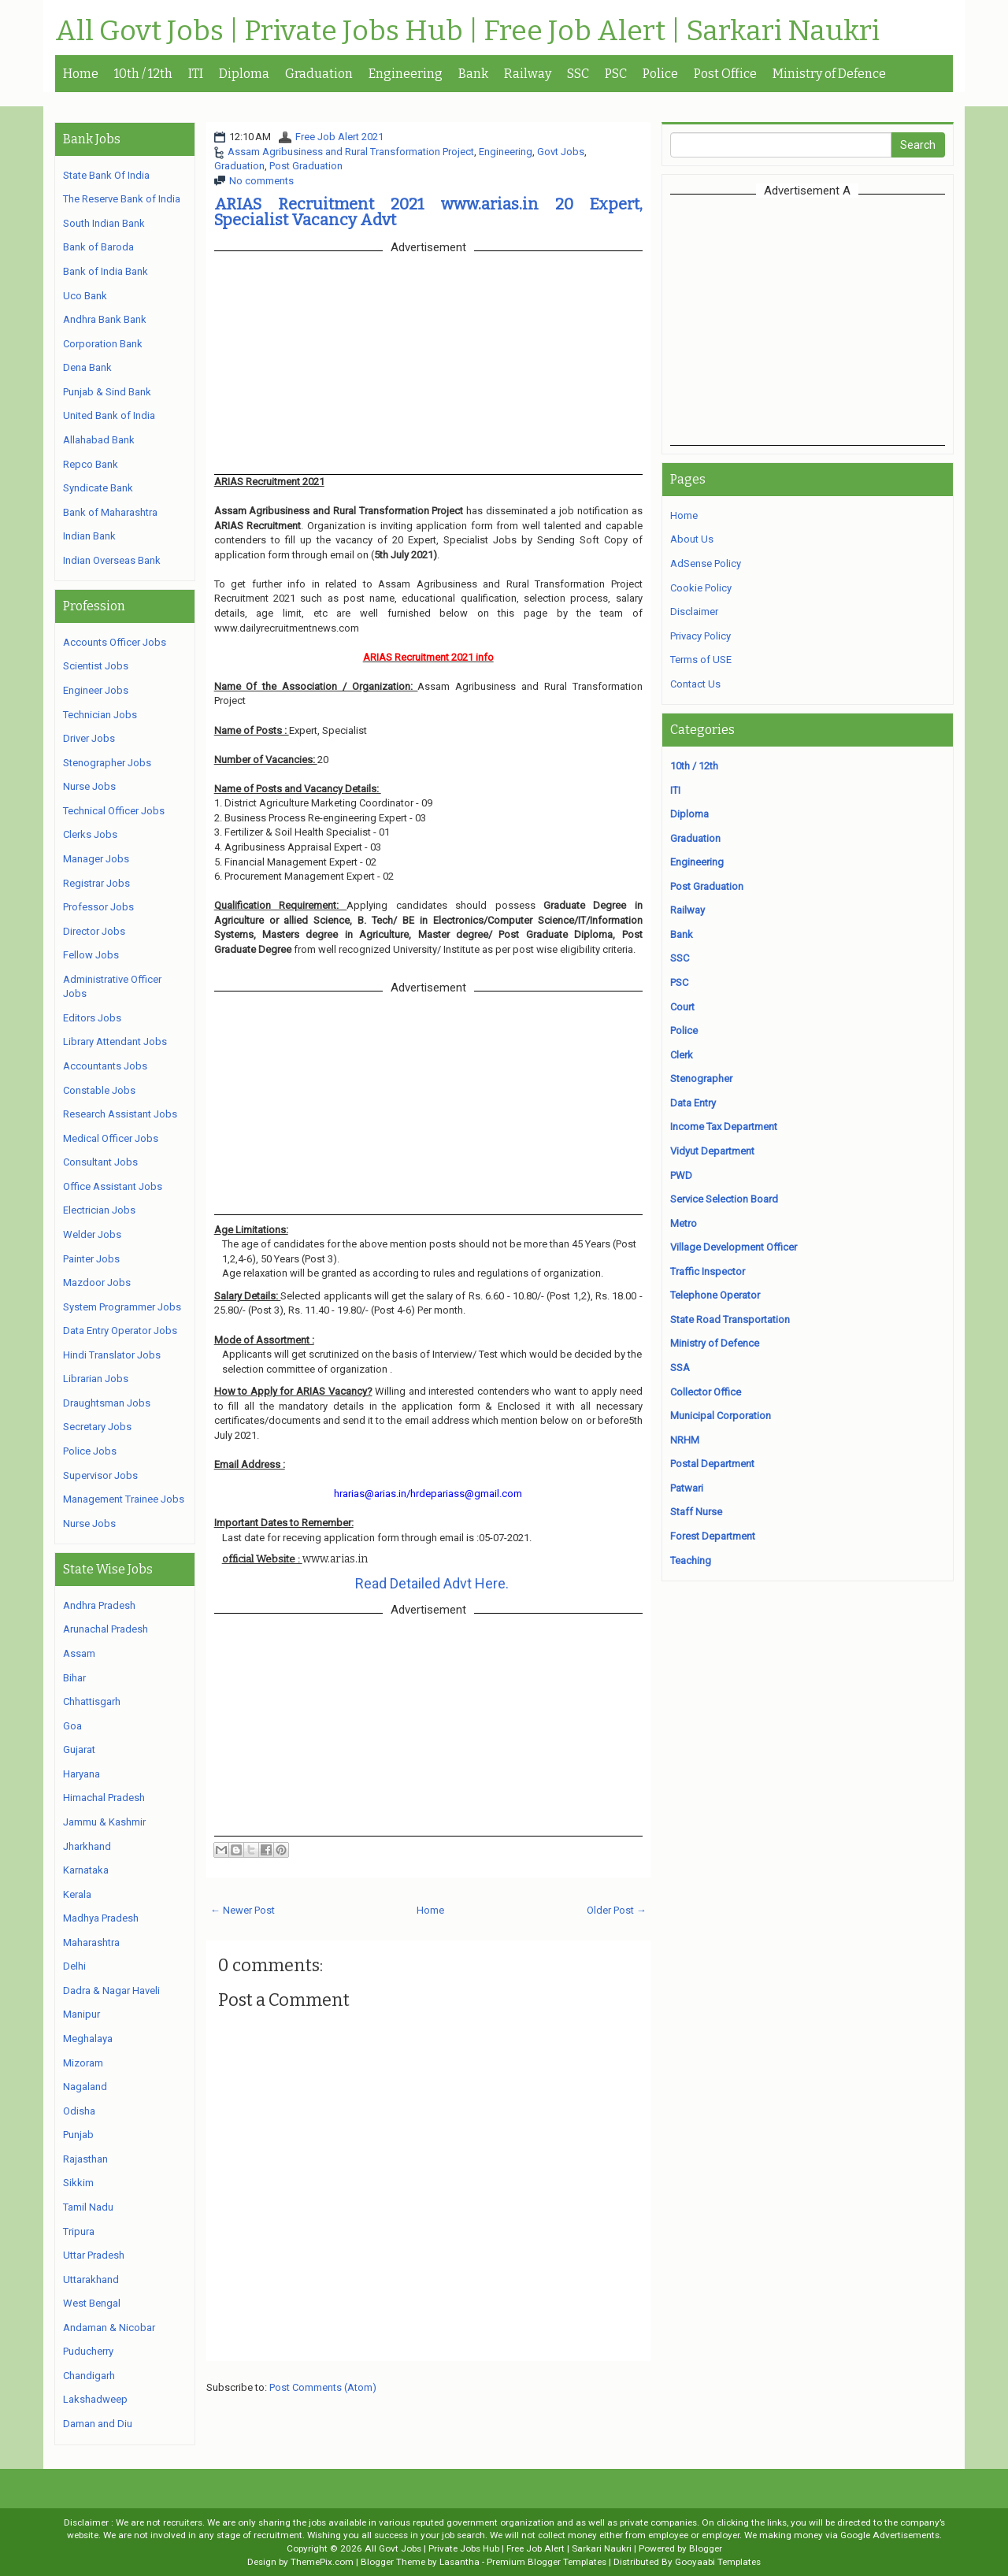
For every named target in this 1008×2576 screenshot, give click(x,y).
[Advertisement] (807, 319)
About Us (691, 539)
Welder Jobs (92, 1234)
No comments (261, 181)
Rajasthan (85, 2159)
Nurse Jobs (89, 786)
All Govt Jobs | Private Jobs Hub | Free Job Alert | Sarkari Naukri (467, 31)
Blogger (705, 2548)
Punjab (78, 2134)
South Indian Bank (104, 223)
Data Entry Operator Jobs (120, 1330)
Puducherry (88, 2351)
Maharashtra (91, 1942)
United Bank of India (109, 415)
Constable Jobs (99, 1090)
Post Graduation (306, 166)
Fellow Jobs (91, 955)
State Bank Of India (106, 175)
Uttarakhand (91, 2279)
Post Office (725, 73)
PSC (616, 73)
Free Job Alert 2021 (339, 137)
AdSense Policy (705, 563)
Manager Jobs (96, 859)
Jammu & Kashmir (104, 1822)
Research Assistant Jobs (120, 1114)
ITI (195, 73)
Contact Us (695, 684)
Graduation (319, 73)
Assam (79, 1653)
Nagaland (85, 2086)
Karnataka (86, 1870)
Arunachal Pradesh (105, 1629)
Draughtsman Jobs (106, 1403)
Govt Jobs (560, 152)
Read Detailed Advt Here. (432, 1583)
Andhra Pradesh (99, 1605)
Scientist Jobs (95, 666)
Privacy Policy (700, 636)
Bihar (74, 1678)
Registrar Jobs (96, 883)
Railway (527, 73)
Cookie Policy (701, 588)
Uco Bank (85, 296)
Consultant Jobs (100, 1162)
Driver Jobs (89, 738)
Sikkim (78, 2183)
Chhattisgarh (91, 1701)
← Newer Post (242, 1910)
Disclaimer (694, 611)
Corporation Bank (103, 344)
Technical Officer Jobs (114, 811)
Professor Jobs (98, 907)
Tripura (78, 2231)
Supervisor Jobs (100, 1475)
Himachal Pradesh (104, 1797)
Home (80, 73)
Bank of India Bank (105, 271)
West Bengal (91, 2303)
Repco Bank (90, 464)
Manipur (81, 2014)
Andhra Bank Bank (104, 319)
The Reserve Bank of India (121, 199)
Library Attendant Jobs (115, 1041)
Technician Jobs (100, 715)
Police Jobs (90, 1451)
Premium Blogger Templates (546, 2561)
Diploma (244, 73)
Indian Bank (89, 536)
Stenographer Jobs (107, 763)
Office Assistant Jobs (112, 1186)
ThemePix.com (322, 2561)
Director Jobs (94, 931)
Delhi (74, 1966)
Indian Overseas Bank (112, 560)
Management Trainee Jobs (123, 1499)
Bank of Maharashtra (110, 512)
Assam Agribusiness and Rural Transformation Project (351, 152)
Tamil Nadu (88, 2207)
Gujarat (79, 1749)
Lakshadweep (95, 2399)
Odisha (79, 2111)
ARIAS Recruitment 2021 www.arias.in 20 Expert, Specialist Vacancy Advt (428, 212)
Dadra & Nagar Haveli (111, 1990)
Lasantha (459, 2561)
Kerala (77, 1894)
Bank (473, 73)
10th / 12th (143, 73)
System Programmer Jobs (122, 1307)
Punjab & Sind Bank (107, 392)
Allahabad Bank (99, 440)
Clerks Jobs (90, 834)
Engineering (406, 73)
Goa (72, 1726)
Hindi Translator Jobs (112, 1355)
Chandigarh (89, 2375)
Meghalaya (88, 2038)
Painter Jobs (91, 1259)
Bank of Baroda (98, 247)
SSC (578, 73)
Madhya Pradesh (101, 1918)
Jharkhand (87, 1846)
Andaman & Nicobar (109, 2327)
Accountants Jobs (105, 1066)
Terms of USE (701, 659)
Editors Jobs (92, 1018)
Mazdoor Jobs (97, 1282)
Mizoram (83, 2063)
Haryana (81, 1774)
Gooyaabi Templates (718, 2561)
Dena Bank (87, 367)
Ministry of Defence (829, 73)
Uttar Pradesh (93, 2255)
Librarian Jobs (95, 1378)
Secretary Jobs (97, 1427)
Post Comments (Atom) (322, 2387)
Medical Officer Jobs (110, 1138)
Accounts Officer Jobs (114, 642)
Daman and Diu (97, 2424)
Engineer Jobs (95, 690)
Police (660, 73)
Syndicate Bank (98, 488)
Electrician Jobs (99, 1210)
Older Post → (617, 1910)
